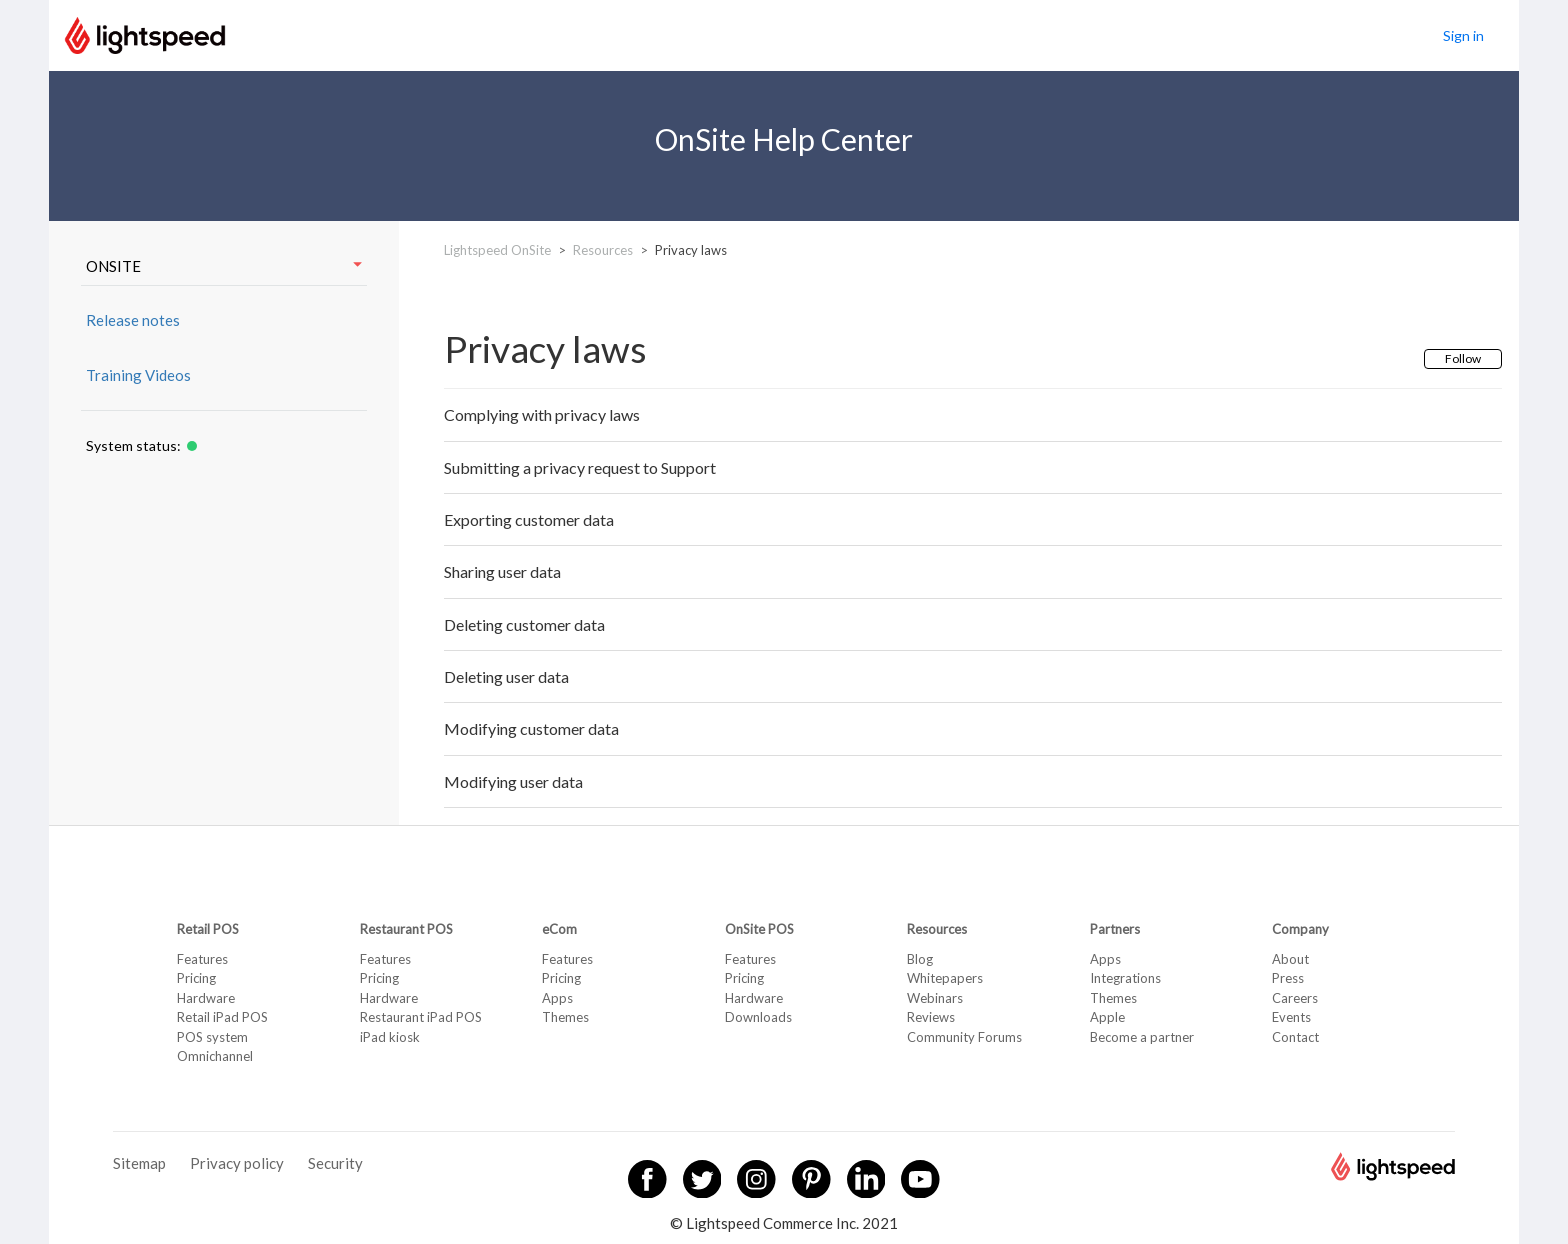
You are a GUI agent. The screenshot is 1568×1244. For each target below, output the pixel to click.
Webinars (935, 998)
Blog (920, 959)
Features (202, 959)
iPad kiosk (390, 1037)
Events (1291, 1017)
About (1290, 959)
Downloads (758, 1017)
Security (335, 1163)
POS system (212, 1037)
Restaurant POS (406, 929)
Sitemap (139, 1163)
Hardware (206, 998)
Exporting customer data (529, 519)
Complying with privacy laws (542, 414)
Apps (557, 998)
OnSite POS (759, 929)
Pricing (196, 978)
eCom (559, 929)
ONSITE (224, 266)
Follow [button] (1463, 358)
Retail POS (208, 929)
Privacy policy (237, 1163)
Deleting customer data (524, 624)
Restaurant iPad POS (421, 1017)
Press (1288, 978)
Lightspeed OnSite (497, 250)
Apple (1107, 1017)
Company (1300, 929)
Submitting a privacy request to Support (580, 467)
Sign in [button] (1463, 35)
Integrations (1125, 978)
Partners (1115, 929)
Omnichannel (215, 1056)
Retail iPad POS (222, 1017)
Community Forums (964, 1037)
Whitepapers (945, 978)
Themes (565, 1017)
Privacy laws (691, 250)
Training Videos (138, 375)
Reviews (931, 1017)
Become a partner (1142, 1037)
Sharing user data (502, 571)
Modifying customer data (531, 728)
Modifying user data (513, 781)
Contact (1295, 1037)
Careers (1295, 998)
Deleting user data (506, 676)
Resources (603, 250)
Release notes (133, 320)
